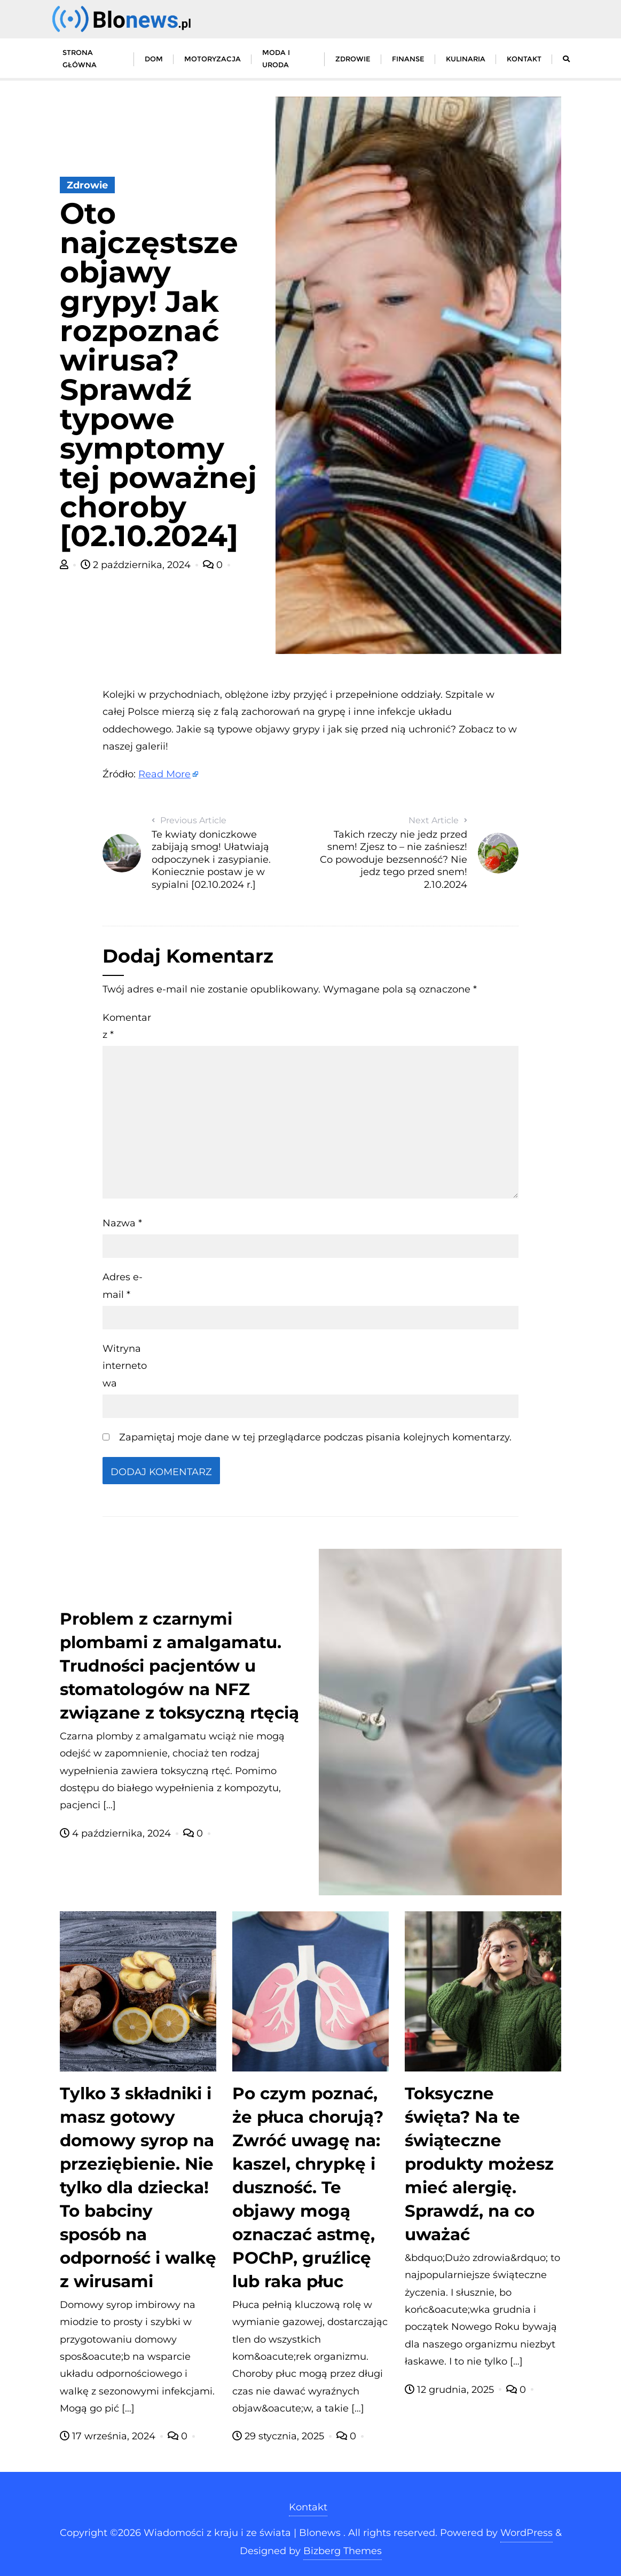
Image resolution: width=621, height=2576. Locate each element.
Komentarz (127, 1026)
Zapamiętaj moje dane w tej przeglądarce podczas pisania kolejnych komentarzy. (315, 1437)
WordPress (526, 2533)
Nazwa (122, 1223)
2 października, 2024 (137, 565)
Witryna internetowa (125, 1366)
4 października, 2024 (117, 1833)
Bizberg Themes (342, 2551)
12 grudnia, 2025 (451, 2390)
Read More (164, 774)
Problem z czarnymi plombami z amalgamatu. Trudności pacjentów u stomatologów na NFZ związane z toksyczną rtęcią (179, 1666)
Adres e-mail (123, 1285)
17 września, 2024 (109, 2436)
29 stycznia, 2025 (279, 2436)
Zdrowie (87, 185)
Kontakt (308, 2507)
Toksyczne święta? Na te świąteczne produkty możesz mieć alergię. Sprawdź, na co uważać (479, 2163)
